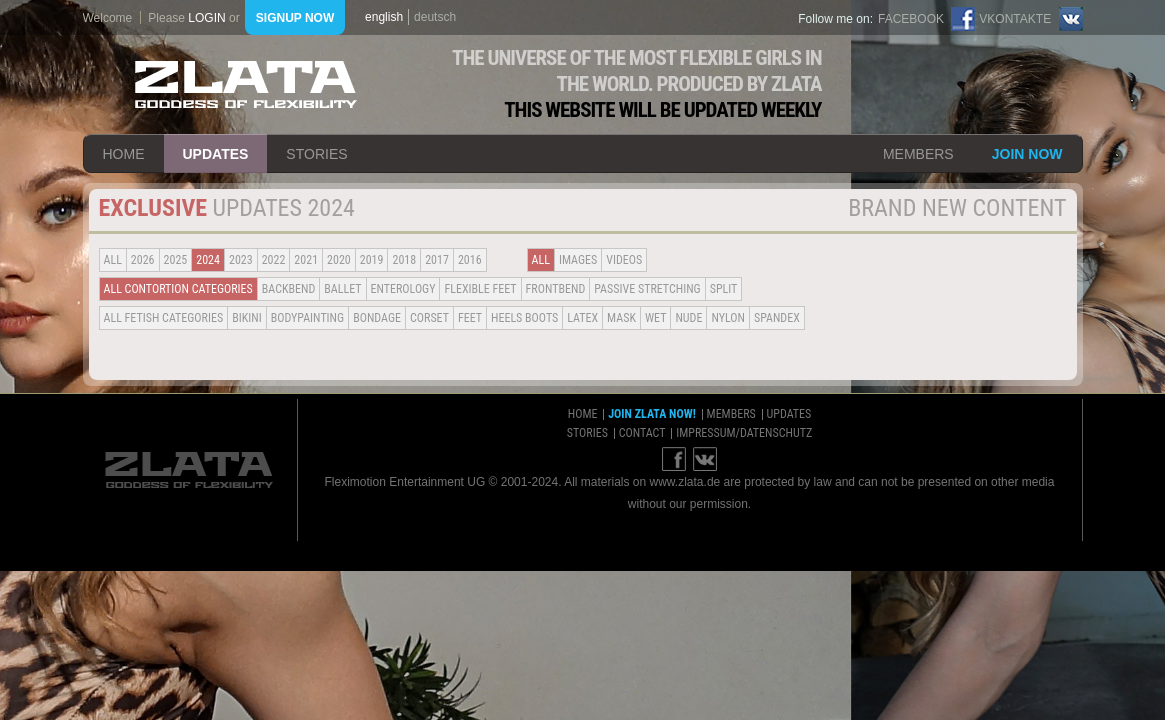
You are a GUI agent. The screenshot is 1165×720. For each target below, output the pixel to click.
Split (724, 289)
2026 (143, 260)
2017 (437, 260)
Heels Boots (524, 318)
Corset (429, 318)
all (113, 260)
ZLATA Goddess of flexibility (246, 84)
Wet (655, 318)
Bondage (377, 318)
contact (642, 433)
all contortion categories (178, 289)
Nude (688, 318)
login (206, 18)
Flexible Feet (480, 289)
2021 (306, 260)
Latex (582, 318)
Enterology (403, 289)
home (124, 154)
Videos (624, 260)
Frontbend (556, 289)
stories (316, 154)
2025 (176, 260)
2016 (470, 260)
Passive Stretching (647, 289)
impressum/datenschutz (744, 433)
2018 (404, 260)
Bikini (247, 318)
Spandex (777, 318)
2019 (372, 260)
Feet (470, 318)
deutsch (435, 17)
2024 (208, 260)
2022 (274, 260)
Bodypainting (307, 318)
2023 (241, 260)
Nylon (728, 318)
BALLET (342, 289)
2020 (339, 260)
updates (216, 154)
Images (578, 260)
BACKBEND (289, 289)
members (918, 154)
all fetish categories (164, 318)
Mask (621, 318)
